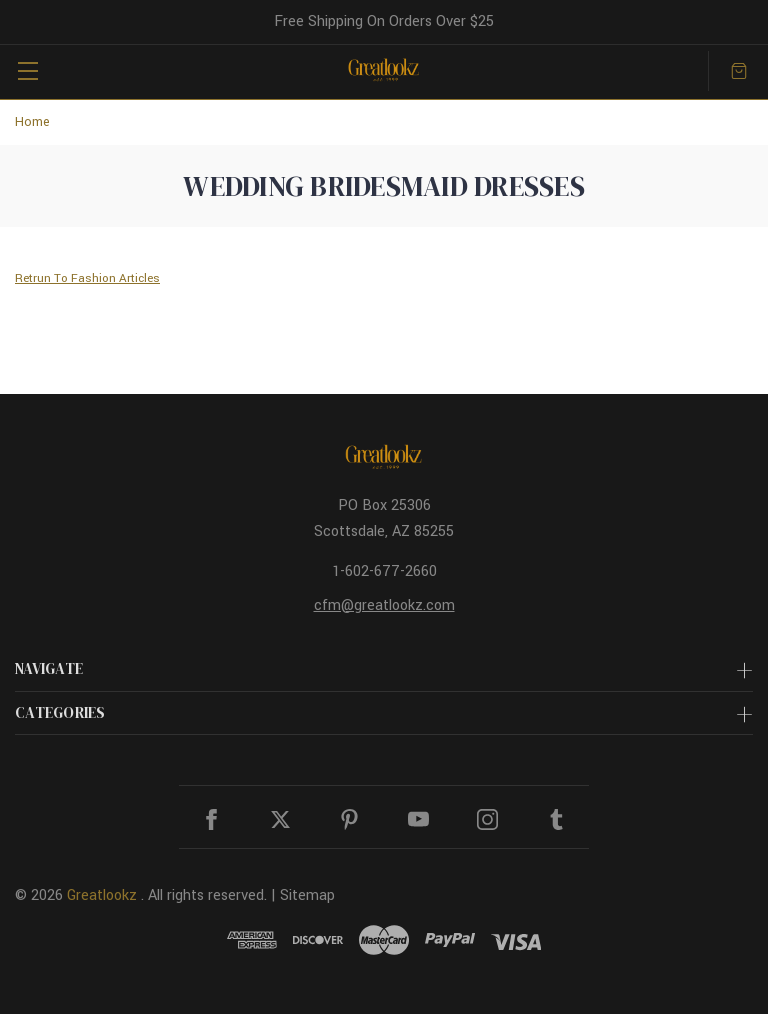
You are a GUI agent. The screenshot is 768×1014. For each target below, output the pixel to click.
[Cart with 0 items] (739, 71)
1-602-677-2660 (384, 571)
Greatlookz (102, 895)
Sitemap (307, 895)
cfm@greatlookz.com (384, 605)
